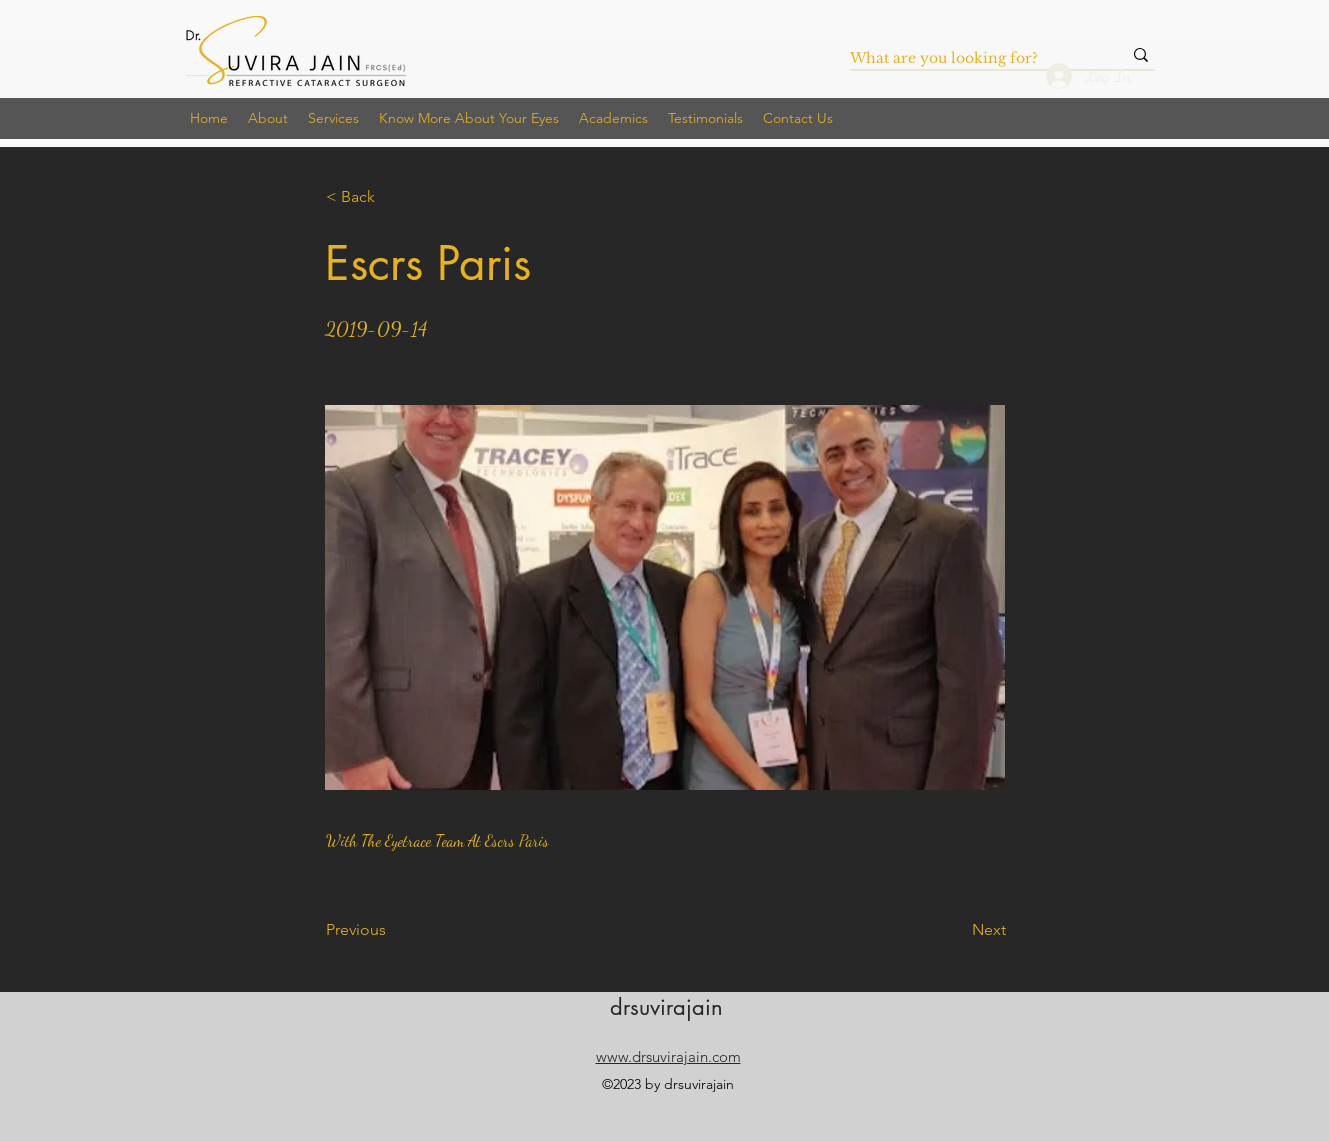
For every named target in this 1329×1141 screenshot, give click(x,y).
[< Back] (392, 197)
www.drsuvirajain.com (668, 1056)
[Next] (956, 930)
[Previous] (392, 930)
